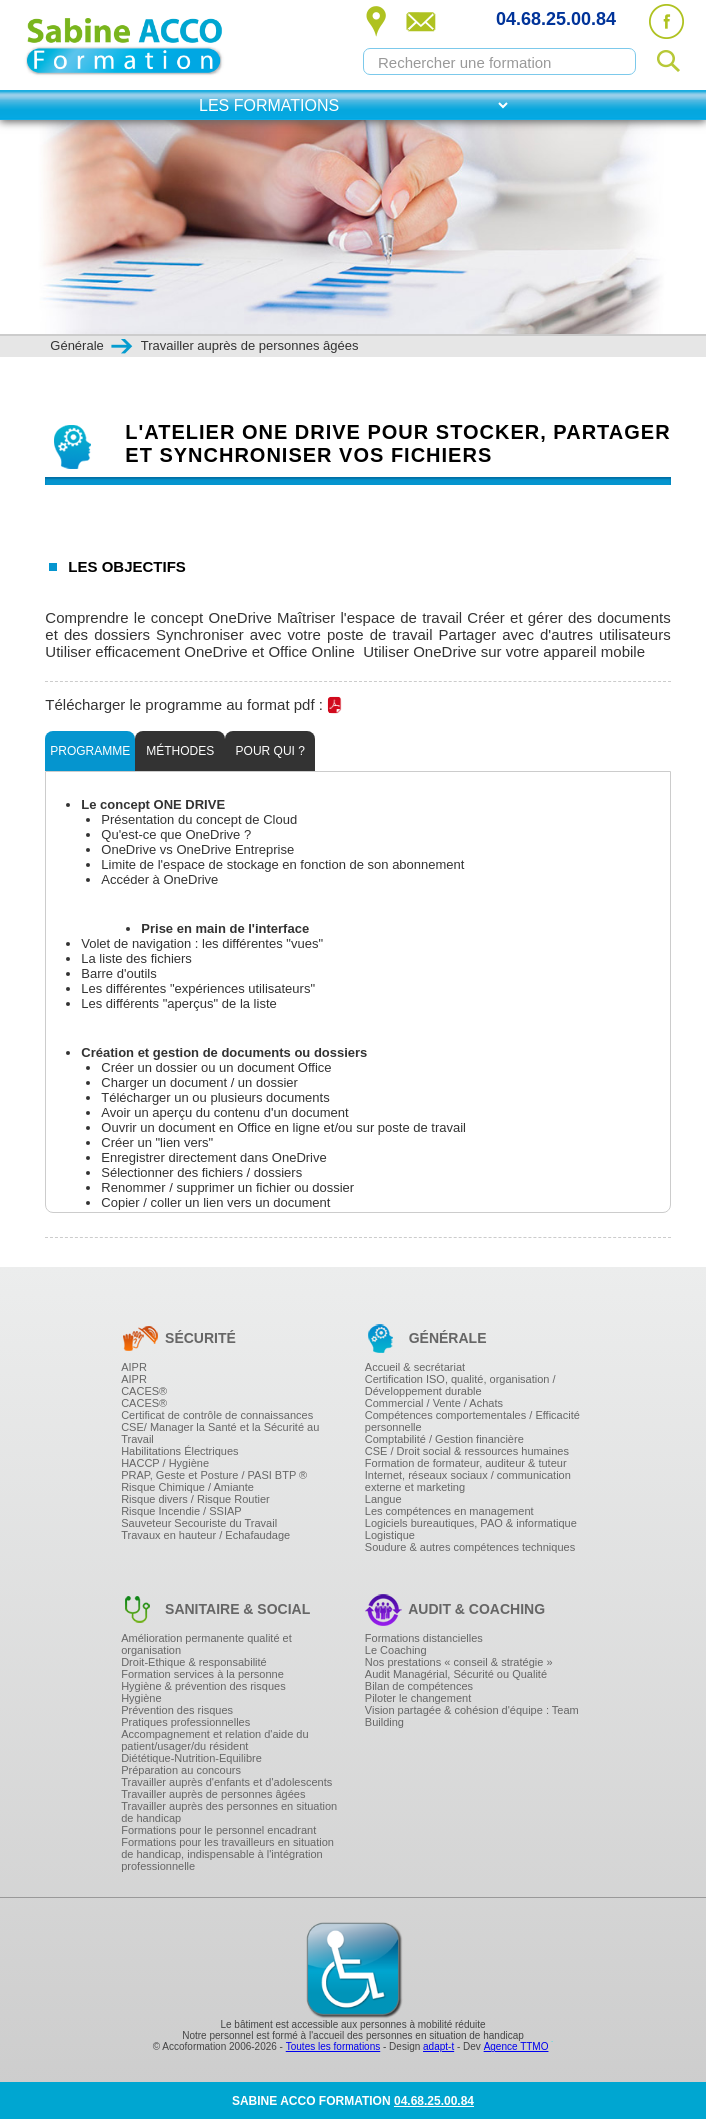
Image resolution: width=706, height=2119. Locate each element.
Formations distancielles (424, 1638)
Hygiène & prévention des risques (203, 1686)
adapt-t (438, 2046)
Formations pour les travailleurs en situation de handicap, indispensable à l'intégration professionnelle (227, 1854)
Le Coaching (396, 1650)
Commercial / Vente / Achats (434, 1403)
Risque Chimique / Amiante (187, 1487)
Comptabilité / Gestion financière (444, 1439)
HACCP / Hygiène (165, 1463)
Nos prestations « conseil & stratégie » (459, 1662)
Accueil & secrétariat (415, 1367)
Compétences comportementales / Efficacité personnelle (472, 1421)
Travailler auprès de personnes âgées (213, 1794)
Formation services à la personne (202, 1674)
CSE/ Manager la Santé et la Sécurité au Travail (220, 1433)
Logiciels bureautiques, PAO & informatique (471, 1523)
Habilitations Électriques (179, 1451)
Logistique (390, 1535)
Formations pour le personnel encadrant (218, 1830)
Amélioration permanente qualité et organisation (206, 1644)
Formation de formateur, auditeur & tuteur (466, 1463)
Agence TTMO (516, 2046)
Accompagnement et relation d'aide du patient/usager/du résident (214, 1740)
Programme (90, 751)
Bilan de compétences (419, 1686)
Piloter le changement (418, 1698)
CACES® (144, 1391)
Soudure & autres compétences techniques (470, 1547)
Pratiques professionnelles (185, 1722)
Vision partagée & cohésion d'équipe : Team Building (472, 1716)
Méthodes (180, 751)
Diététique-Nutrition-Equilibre (191, 1758)
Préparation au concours (181, 1770)
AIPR (134, 1367)
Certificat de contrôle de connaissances (217, 1415)
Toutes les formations (333, 2046)
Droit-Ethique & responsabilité (194, 1662)
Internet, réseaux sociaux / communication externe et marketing (468, 1481)
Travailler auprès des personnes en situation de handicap (229, 1812)
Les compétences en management (449, 1511)
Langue (383, 1499)
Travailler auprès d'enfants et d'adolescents (226, 1782)
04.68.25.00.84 (556, 19)
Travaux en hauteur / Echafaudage (205, 1535)
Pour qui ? (270, 751)
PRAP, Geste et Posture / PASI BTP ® (214, 1475)
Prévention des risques (177, 1710)
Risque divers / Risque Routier (195, 1499)
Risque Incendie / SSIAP (181, 1511)
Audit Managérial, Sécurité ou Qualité (456, 1674)
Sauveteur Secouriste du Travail (199, 1523)
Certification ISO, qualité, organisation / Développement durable (460, 1385)
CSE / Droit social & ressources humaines (467, 1451)
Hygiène (141, 1698)
